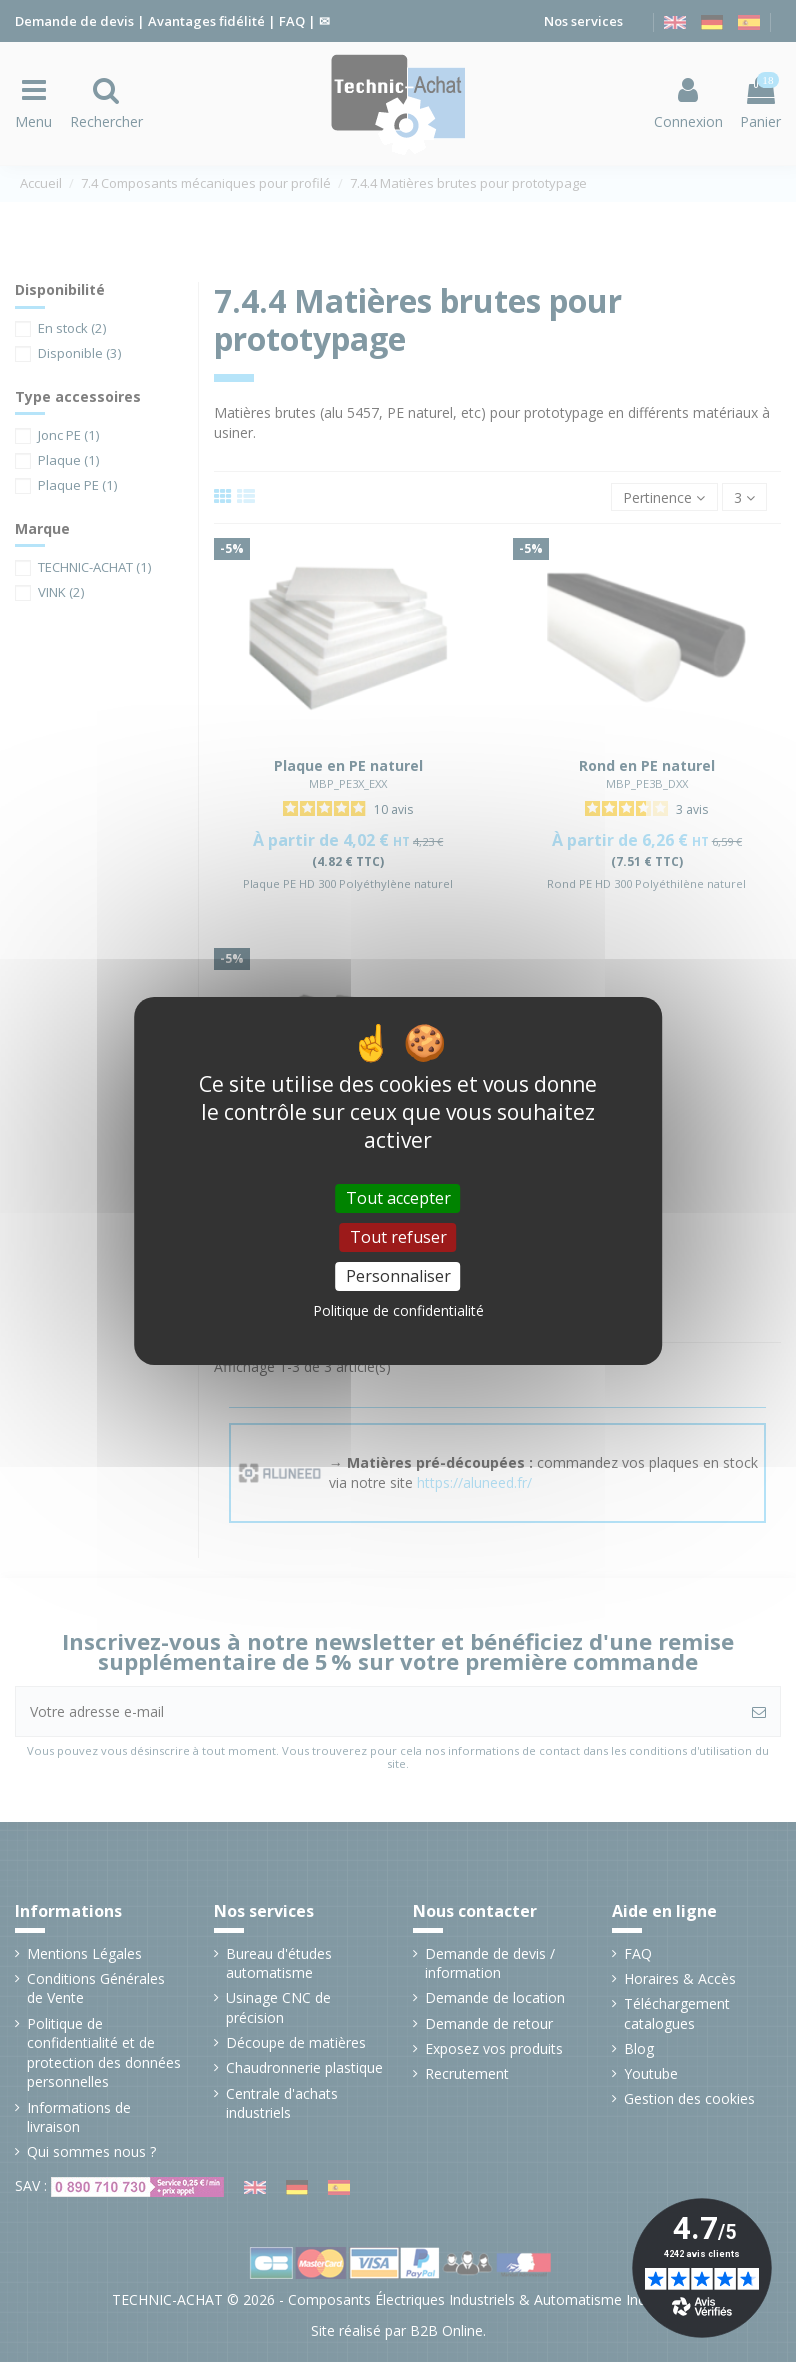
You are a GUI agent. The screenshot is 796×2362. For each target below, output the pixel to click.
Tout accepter (398, 1198)
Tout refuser (398, 1237)
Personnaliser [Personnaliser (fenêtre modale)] (398, 1276)
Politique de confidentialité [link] (398, 1310)
